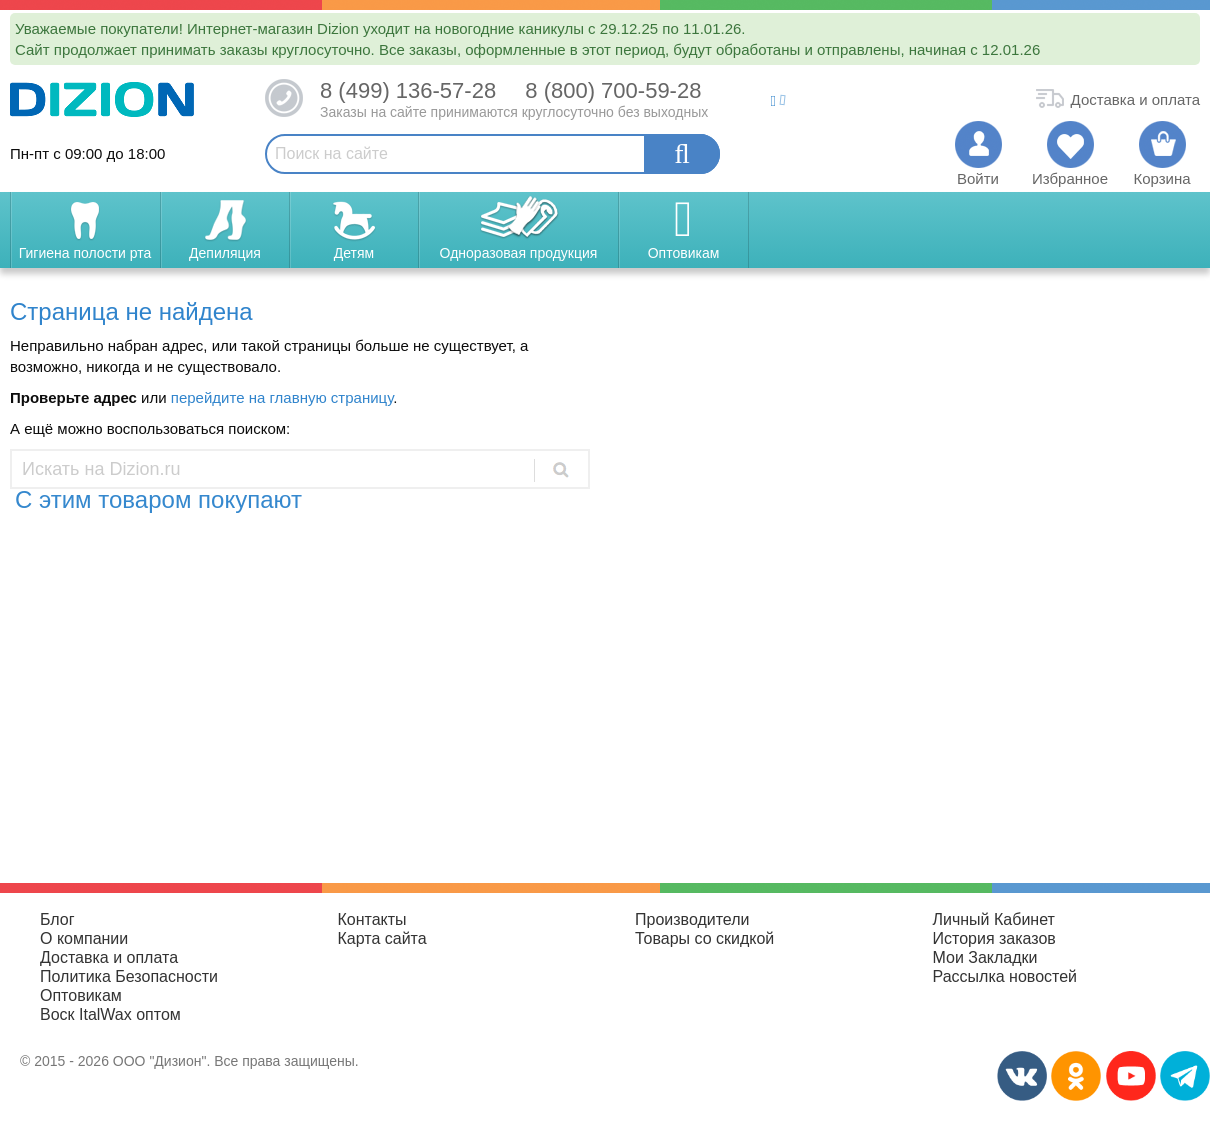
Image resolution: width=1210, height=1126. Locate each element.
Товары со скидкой (704, 938)
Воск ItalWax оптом (110, 1014)
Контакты (372, 919)
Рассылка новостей (1005, 976)
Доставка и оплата (109, 957)
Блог (57, 919)
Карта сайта (382, 938)
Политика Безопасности (129, 976)
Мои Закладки (985, 957)
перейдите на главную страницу (282, 397)
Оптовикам (81, 995)
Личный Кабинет (994, 919)
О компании (84, 938)
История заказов (994, 938)
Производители (692, 919)
